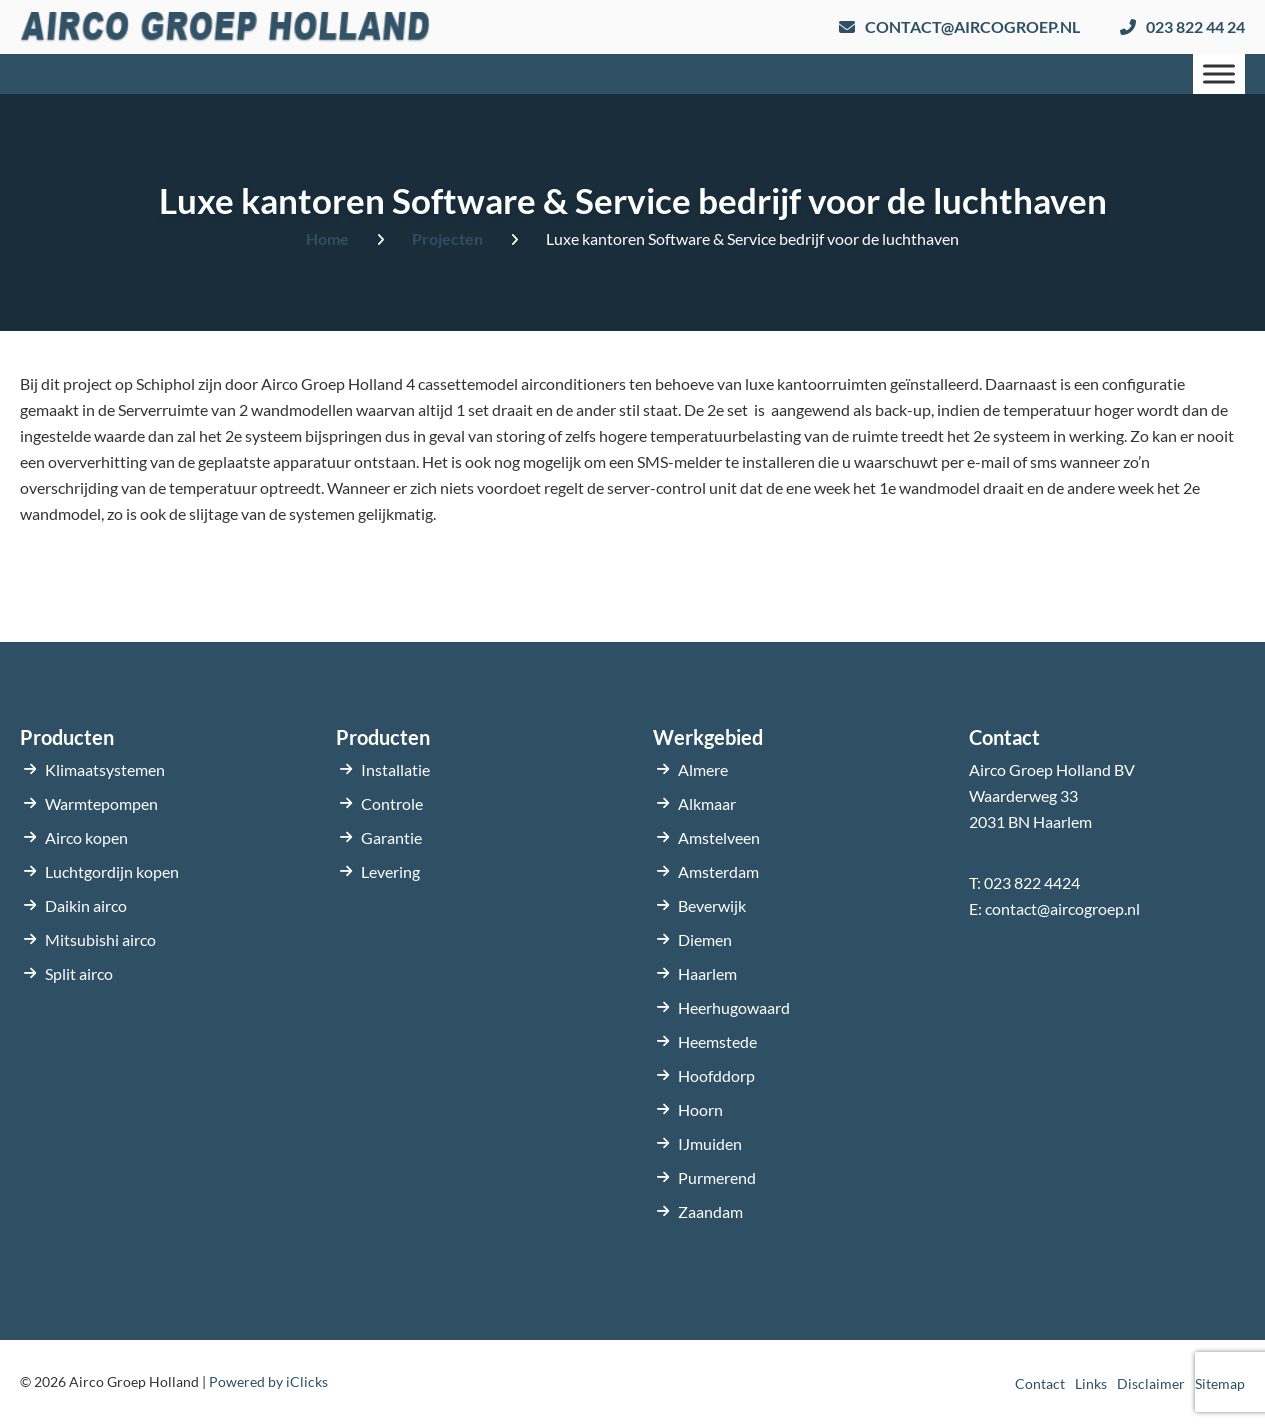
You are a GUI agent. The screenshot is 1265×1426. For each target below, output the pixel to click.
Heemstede (717, 1041)
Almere (703, 769)
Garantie (391, 837)
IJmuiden (710, 1143)
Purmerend (717, 1177)
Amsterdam (718, 871)
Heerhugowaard (734, 1007)
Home (327, 238)
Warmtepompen (101, 803)
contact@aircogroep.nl (1062, 908)
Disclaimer (1151, 1383)
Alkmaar (707, 803)
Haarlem (707, 973)
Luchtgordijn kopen (112, 871)
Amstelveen (719, 837)
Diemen (705, 939)
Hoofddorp (716, 1075)
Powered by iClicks (268, 1381)
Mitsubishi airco (100, 939)
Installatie (395, 769)
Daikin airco (86, 905)
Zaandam (710, 1211)
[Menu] (1219, 73)
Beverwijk (712, 905)
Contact (1040, 1383)
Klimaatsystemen (105, 769)
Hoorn (700, 1109)
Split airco (79, 973)
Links (1091, 1383)
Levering (390, 871)
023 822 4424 (1032, 882)
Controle (392, 803)
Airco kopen (86, 837)
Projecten (447, 238)
